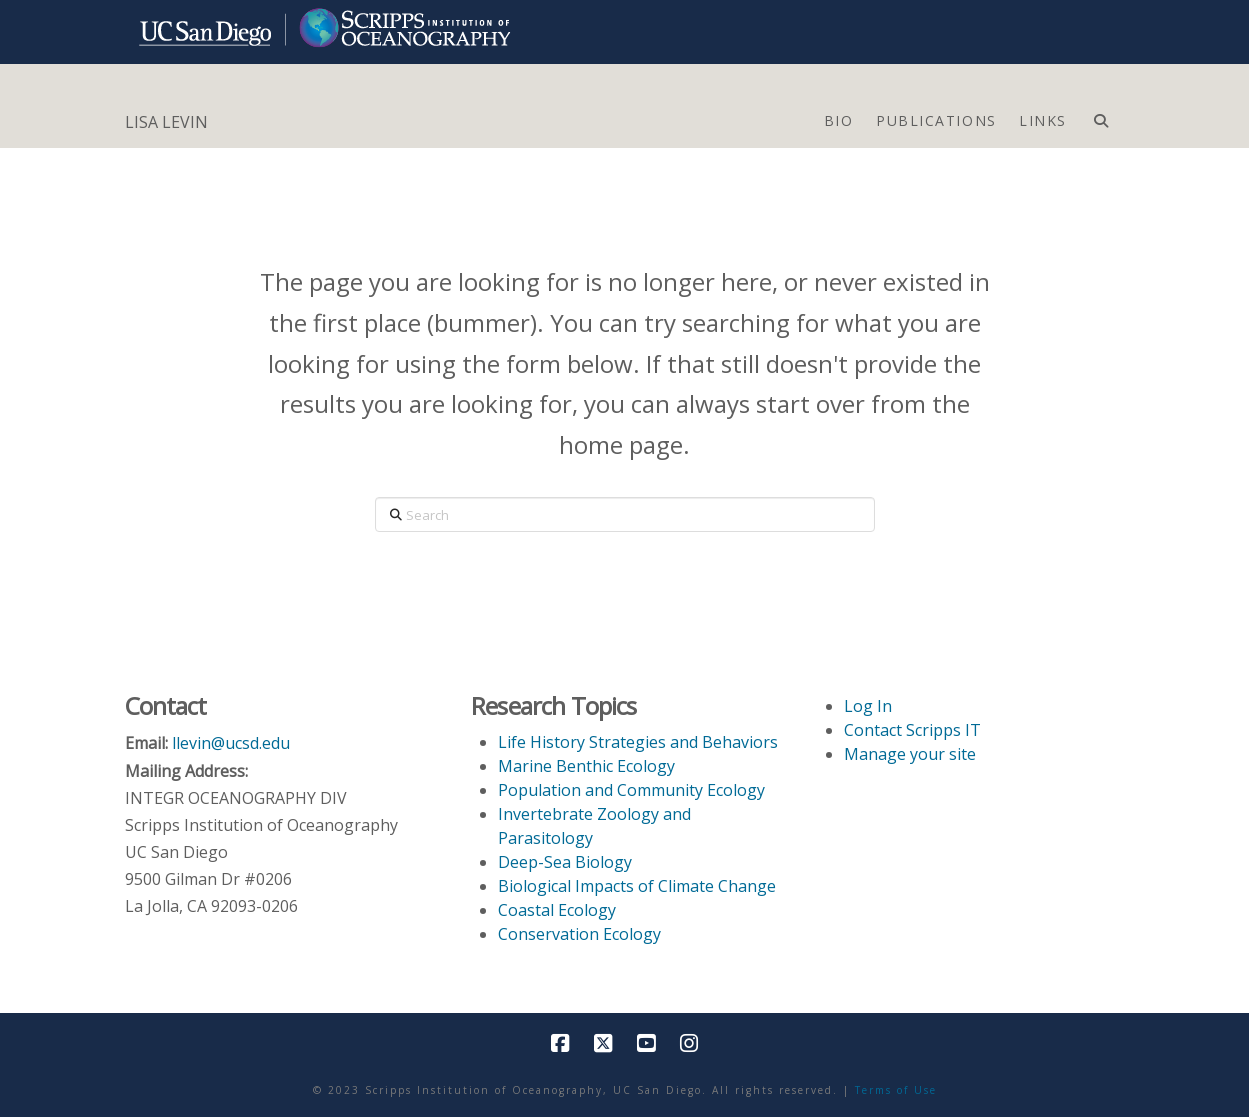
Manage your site (910, 754)
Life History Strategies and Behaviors (638, 742)
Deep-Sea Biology (565, 862)
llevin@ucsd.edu (231, 743)
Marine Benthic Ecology (586, 766)
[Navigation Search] (1100, 116)
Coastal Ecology (557, 910)
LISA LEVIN (166, 122)
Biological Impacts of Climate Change (637, 886)
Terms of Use (896, 1090)
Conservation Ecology (579, 934)
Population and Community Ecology (631, 790)
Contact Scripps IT (912, 730)
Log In (868, 706)
